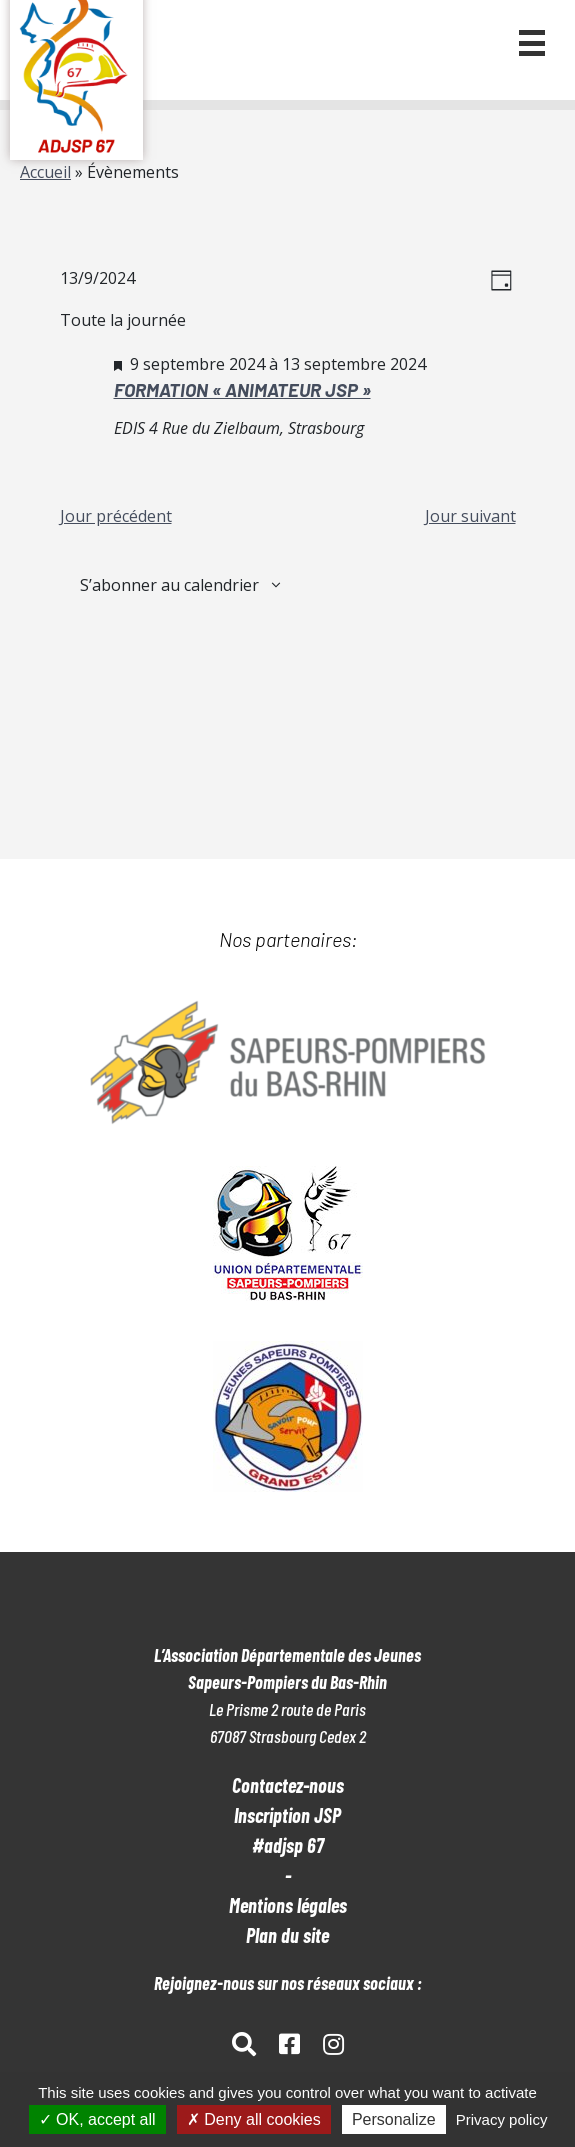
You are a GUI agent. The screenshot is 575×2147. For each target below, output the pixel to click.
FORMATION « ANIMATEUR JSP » (242, 389)
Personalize (394, 2119)
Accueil (45, 172)
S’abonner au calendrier (169, 585)
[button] (532, 43)
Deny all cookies (254, 2119)
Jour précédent (116, 516)
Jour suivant (470, 516)
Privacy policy (502, 2119)
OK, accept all (97, 2119)
